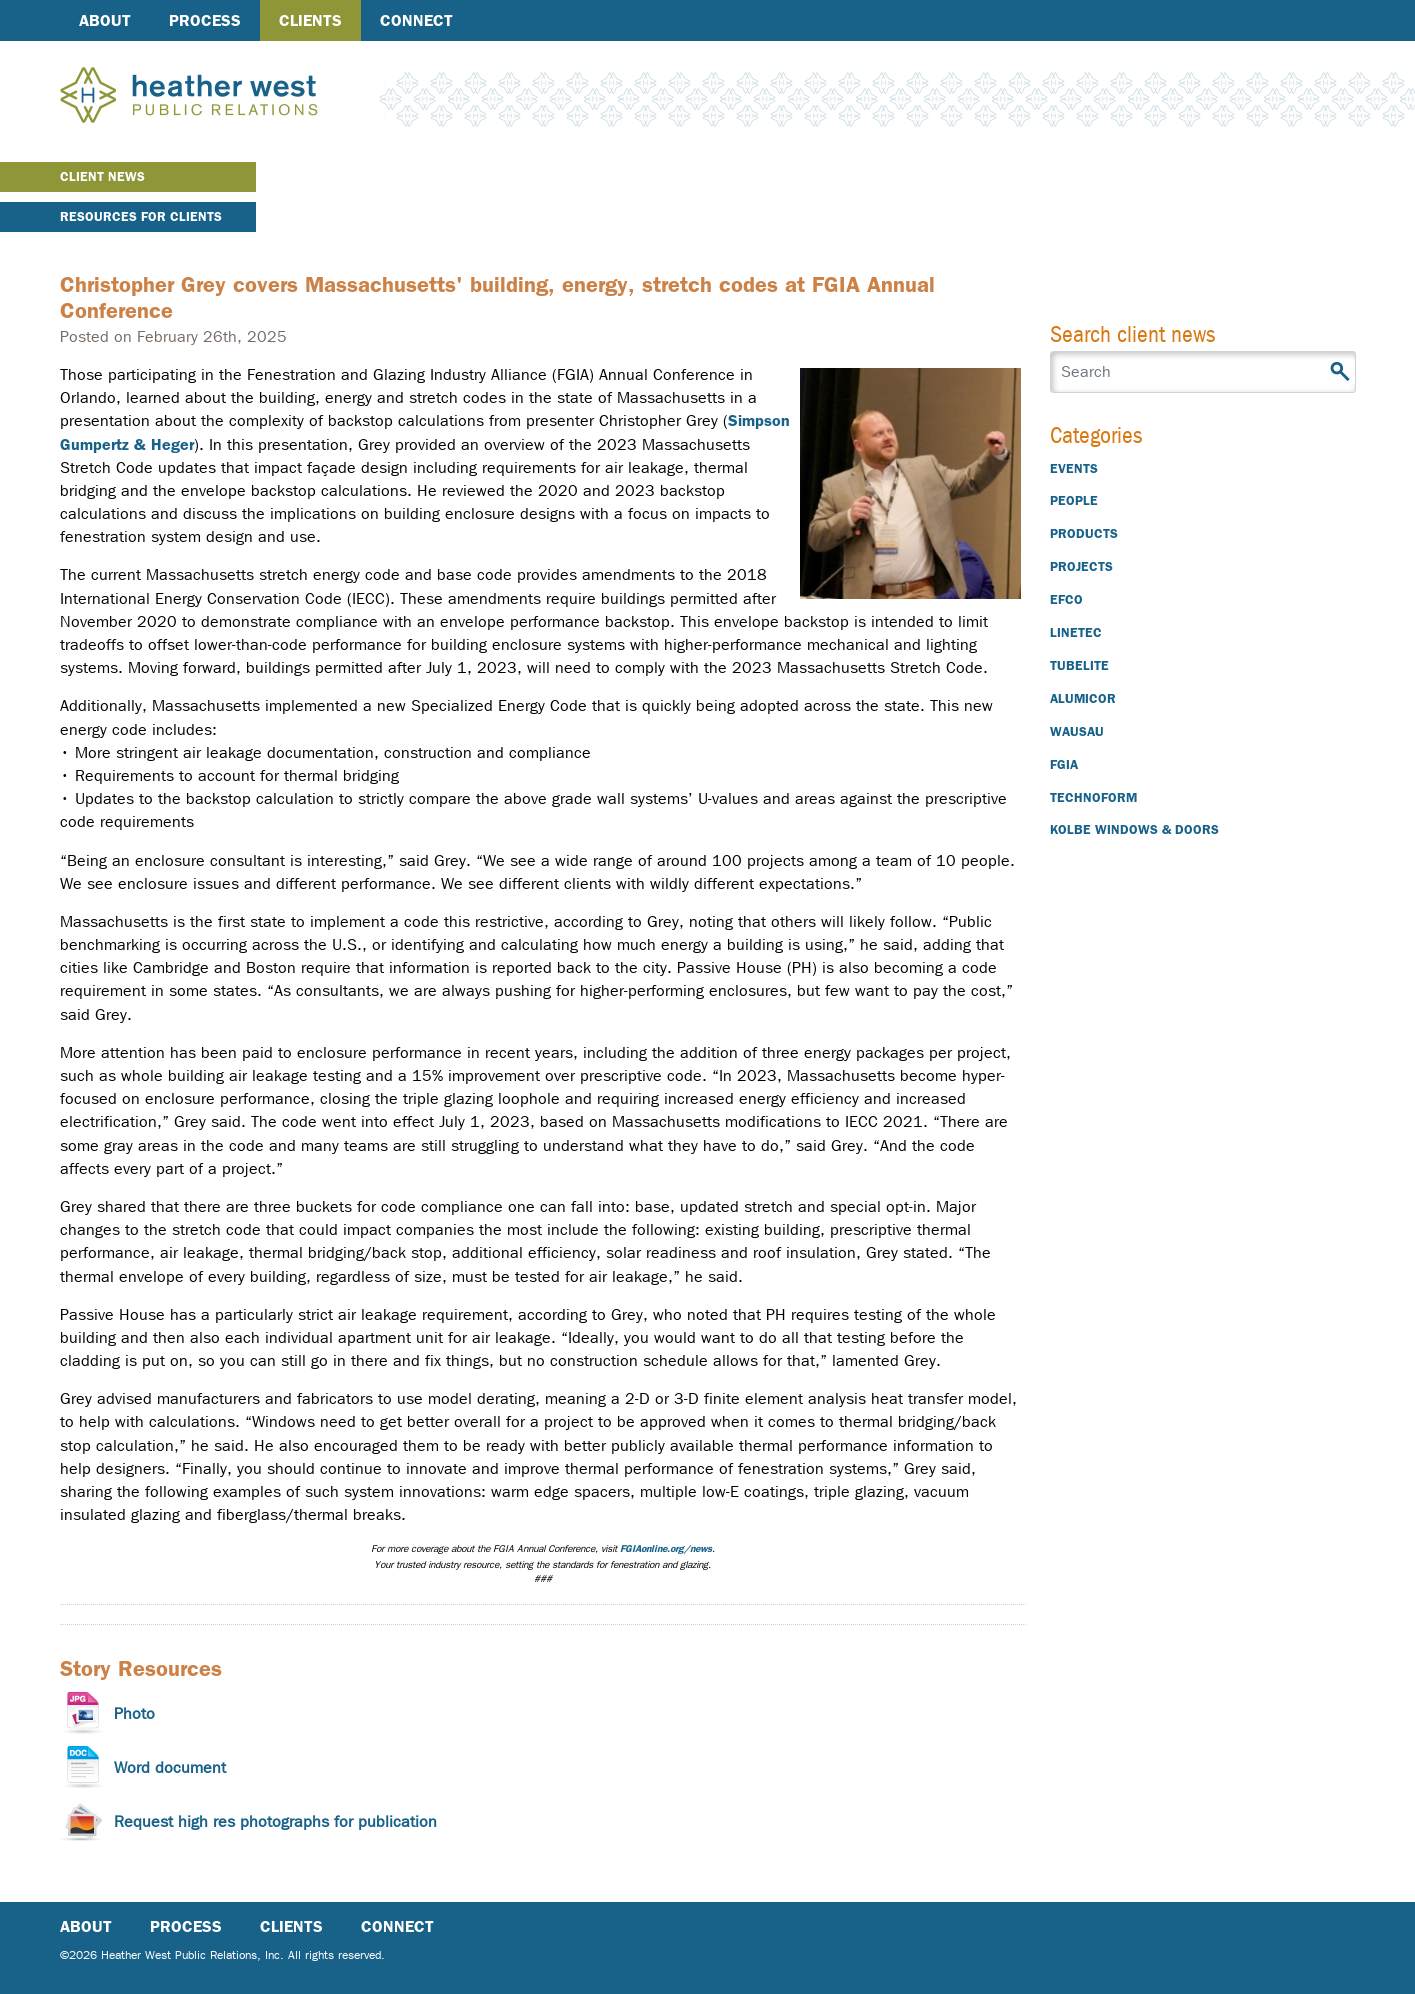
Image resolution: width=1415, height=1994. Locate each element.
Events (1074, 468)
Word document (170, 1767)
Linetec (1076, 632)
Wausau (1077, 731)
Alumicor (1083, 698)
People (1074, 500)
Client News (102, 176)
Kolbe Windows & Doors (1134, 829)
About (105, 20)
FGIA (1064, 764)
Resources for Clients (141, 216)
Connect (416, 20)
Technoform (1093, 797)
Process (205, 20)
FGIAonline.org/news (666, 1548)
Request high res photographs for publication (275, 1821)
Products (1084, 533)
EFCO (1066, 599)
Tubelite (1079, 665)
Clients (310, 20)
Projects (1081, 566)
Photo (134, 1713)
